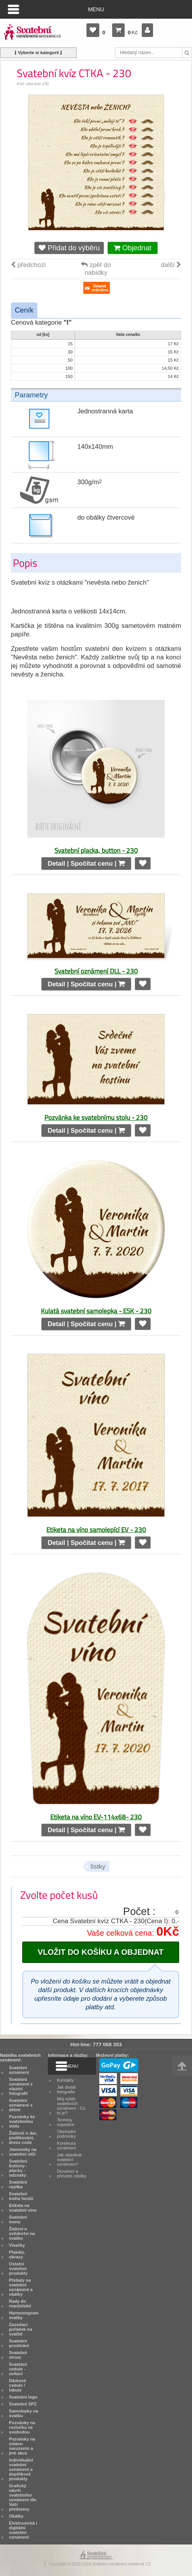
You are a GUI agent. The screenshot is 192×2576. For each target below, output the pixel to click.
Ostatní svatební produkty (18, 2268)
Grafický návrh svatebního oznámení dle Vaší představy (22, 2497)
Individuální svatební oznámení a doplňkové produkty (21, 2469)
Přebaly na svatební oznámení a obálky (21, 2287)
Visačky (17, 2245)
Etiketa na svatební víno (23, 2207)
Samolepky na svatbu (23, 2413)
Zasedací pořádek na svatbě (20, 2329)
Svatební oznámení (19, 2070)
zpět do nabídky (96, 268)
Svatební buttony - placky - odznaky (18, 2168)
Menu (96, 9)
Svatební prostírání (19, 2343)
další (171, 265)
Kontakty (65, 2080)
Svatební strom (18, 2355)
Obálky (16, 2516)
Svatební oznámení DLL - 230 (96, 971)
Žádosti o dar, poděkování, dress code (23, 2138)
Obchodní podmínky (66, 2133)
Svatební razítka (18, 2184)
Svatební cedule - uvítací (18, 2369)
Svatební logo (23, 2397)
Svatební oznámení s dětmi (21, 2105)
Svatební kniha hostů (21, 2196)
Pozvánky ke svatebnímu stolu (22, 2121)
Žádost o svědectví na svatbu (22, 2233)
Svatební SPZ (23, 2404)
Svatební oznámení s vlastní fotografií (21, 2086)
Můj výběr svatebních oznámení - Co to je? (71, 2105)
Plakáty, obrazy (17, 2254)
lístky (97, 1866)
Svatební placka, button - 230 (96, 850)
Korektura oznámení (66, 2145)
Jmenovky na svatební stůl (23, 2151)
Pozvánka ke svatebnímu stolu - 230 (96, 1117)
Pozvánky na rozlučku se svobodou (22, 2427)
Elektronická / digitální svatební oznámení (23, 2530)
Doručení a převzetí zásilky (71, 2173)
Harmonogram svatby (24, 2315)
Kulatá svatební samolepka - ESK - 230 (96, 1311)
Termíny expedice (65, 2122)
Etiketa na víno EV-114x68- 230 (96, 1817)
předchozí (28, 265)
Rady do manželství (20, 2303)
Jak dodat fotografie (66, 2089)
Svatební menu (18, 2219)
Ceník (24, 310)
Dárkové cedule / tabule (17, 2385)
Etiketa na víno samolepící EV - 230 (96, 1529)
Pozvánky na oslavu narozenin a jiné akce (22, 2446)
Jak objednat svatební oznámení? (69, 2160)
